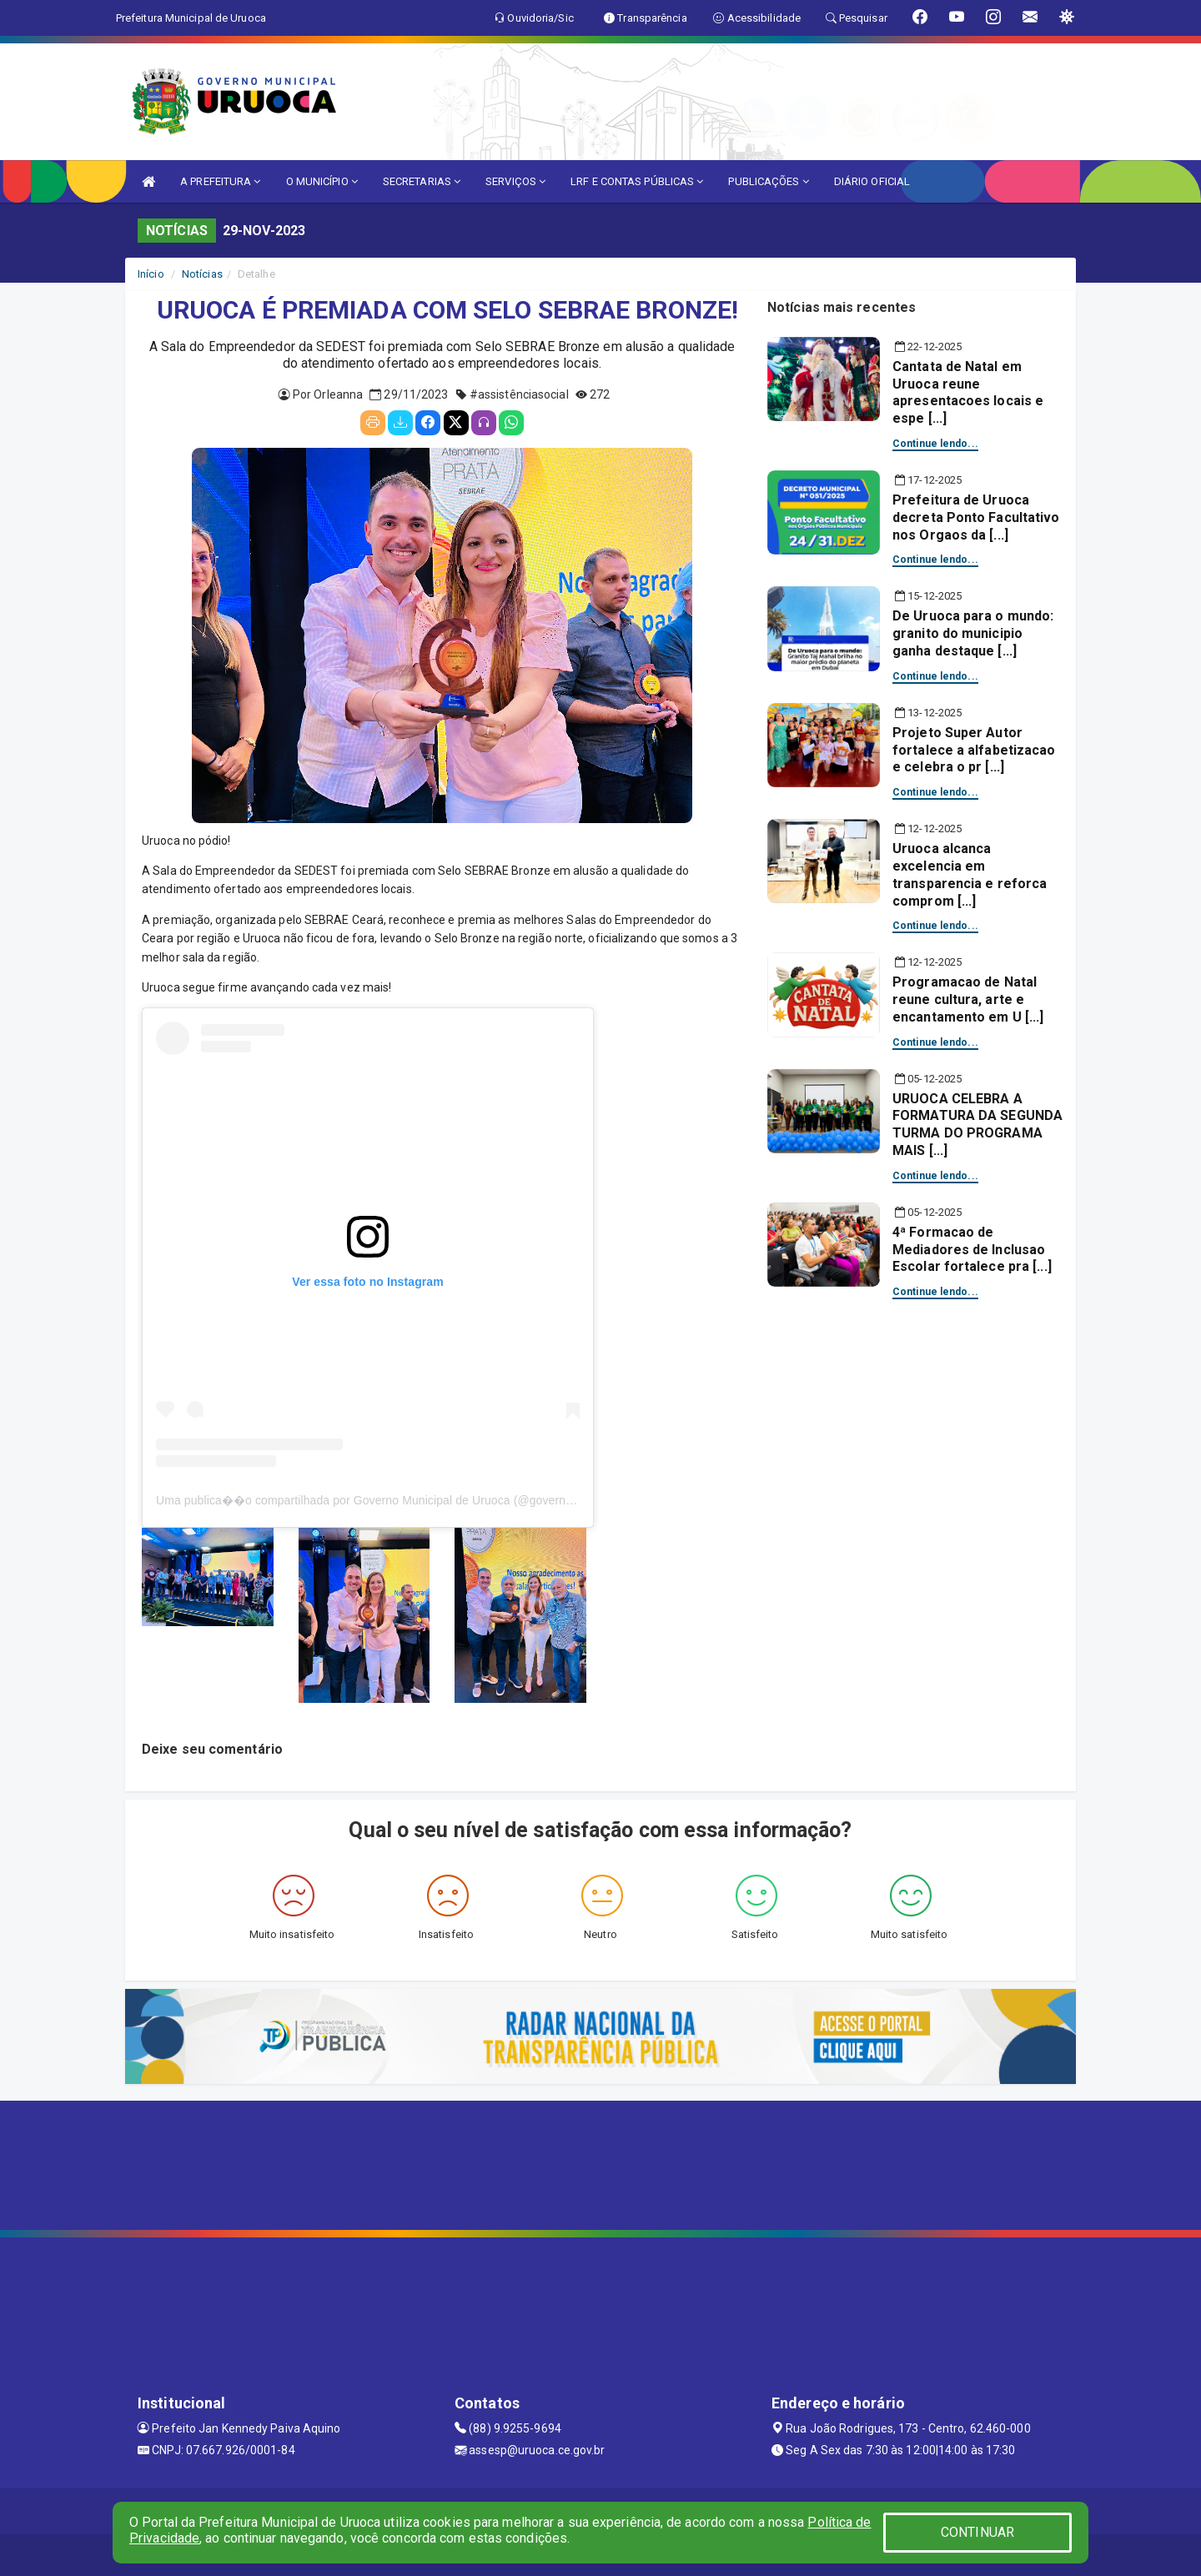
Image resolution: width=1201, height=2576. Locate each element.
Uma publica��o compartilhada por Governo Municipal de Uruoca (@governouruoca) (384, 1500)
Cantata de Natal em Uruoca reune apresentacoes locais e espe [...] (967, 392)
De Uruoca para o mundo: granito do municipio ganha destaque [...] (972, 633)
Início (151, 274)
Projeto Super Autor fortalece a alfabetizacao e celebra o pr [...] (974, 750)
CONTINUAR (977, 2532)
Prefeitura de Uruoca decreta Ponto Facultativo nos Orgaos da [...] (976, 517)
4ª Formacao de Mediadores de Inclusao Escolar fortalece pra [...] (972, 1249)
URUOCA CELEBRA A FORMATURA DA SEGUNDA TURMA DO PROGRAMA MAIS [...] (977, 1124)
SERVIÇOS (515, 181)
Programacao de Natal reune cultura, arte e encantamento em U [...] (967, 999)
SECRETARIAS (421, 181)
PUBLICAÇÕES (768, 181)
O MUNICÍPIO (322, 181)
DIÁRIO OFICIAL (872, 181)
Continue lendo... (935, 443)
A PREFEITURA (220, 181)
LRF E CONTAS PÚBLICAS (636, 181)
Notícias (202, 274)
